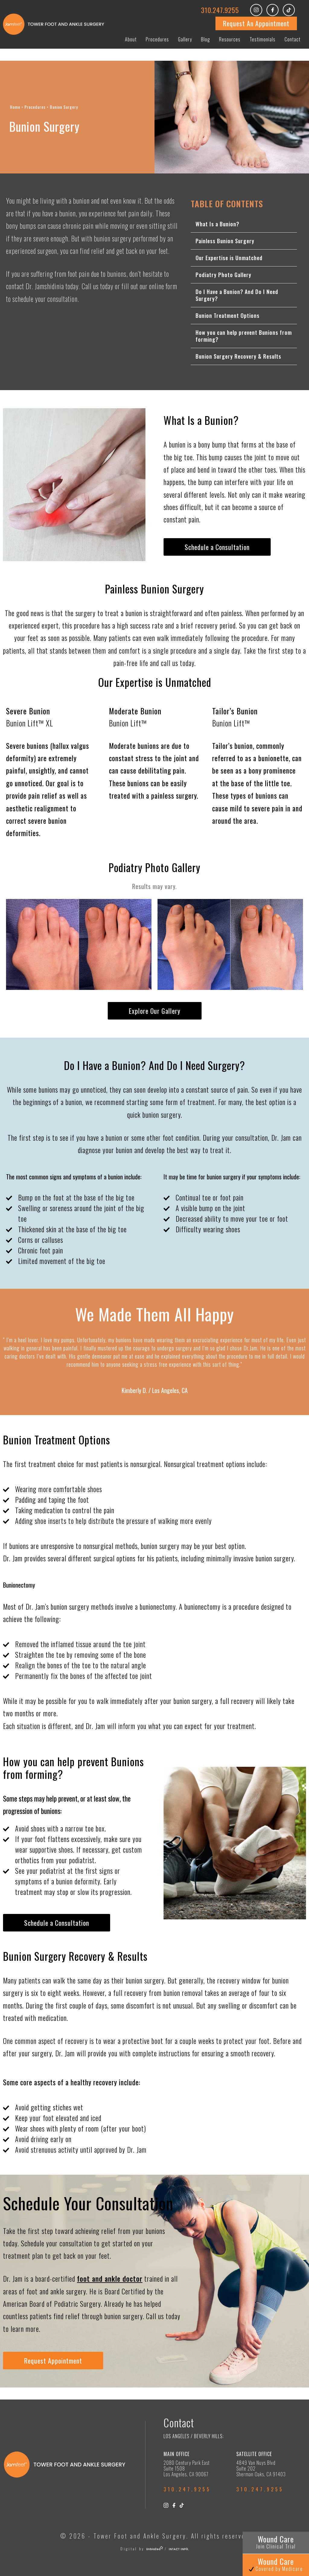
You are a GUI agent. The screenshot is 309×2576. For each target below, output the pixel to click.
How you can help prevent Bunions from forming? (244, 335)
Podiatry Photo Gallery (223, 275)
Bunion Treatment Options (228, 315)
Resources (230, 39)
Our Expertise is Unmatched (229, 258)
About (131, 39)
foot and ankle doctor (109, 2279)
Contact (293, 39)
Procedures (157, 39)
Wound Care (276, 2541)
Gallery (185, 39)
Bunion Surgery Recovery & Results (238, 356)
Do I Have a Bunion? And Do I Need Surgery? (237, 295)
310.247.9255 (220, 10)
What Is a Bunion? (217, 224)
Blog (205, 39)
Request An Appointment (256, 23)
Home (15, 107)
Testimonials (263, 39)
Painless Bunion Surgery (225, 241)
